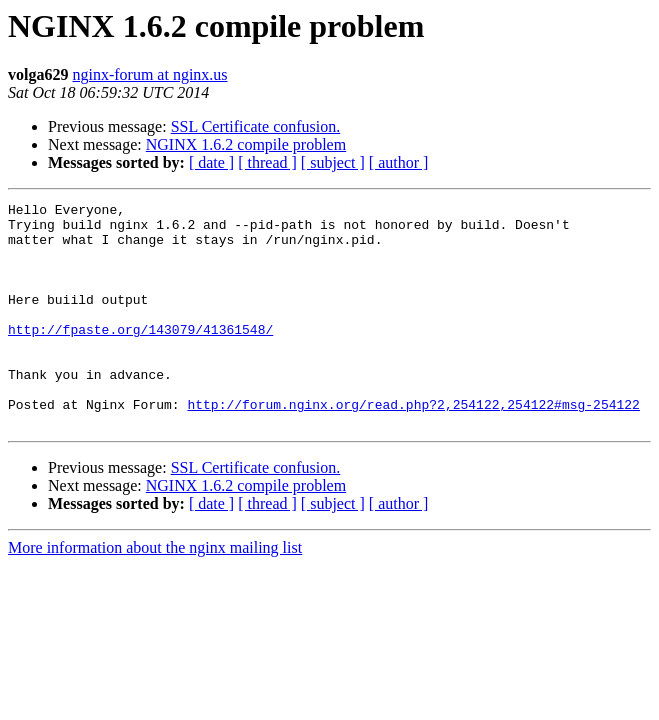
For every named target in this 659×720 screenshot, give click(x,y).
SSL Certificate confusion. (256, 126)
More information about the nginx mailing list (155, 592)
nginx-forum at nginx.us (149, 74)
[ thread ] (267, 162)
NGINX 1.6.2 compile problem (246, 144)
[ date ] (211, 162)
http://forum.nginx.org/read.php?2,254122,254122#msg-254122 (413, 446)
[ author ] (399, 162)
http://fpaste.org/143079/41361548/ (140, 356)
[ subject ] (333, 162)
